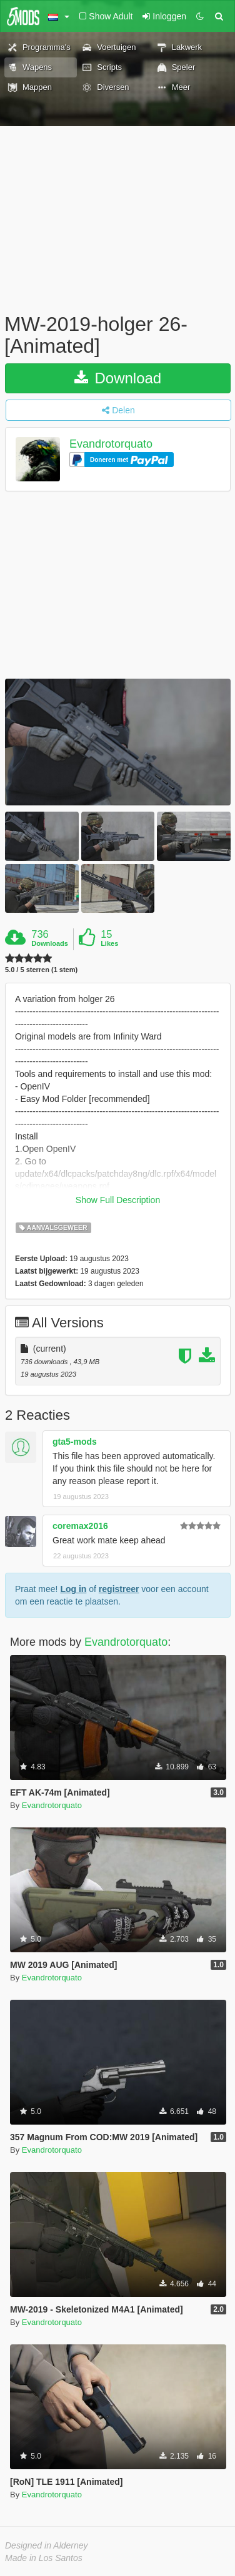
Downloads (49, 943)
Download (117, 378)
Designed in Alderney (46, 2545)
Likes (109, 943)
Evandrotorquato (110, 444)
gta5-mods (74, 1442)
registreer (119, 1589)
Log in (73, 1589)
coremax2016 (80, 1526)
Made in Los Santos (43, 2558)
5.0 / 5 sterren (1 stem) (41, 969)
